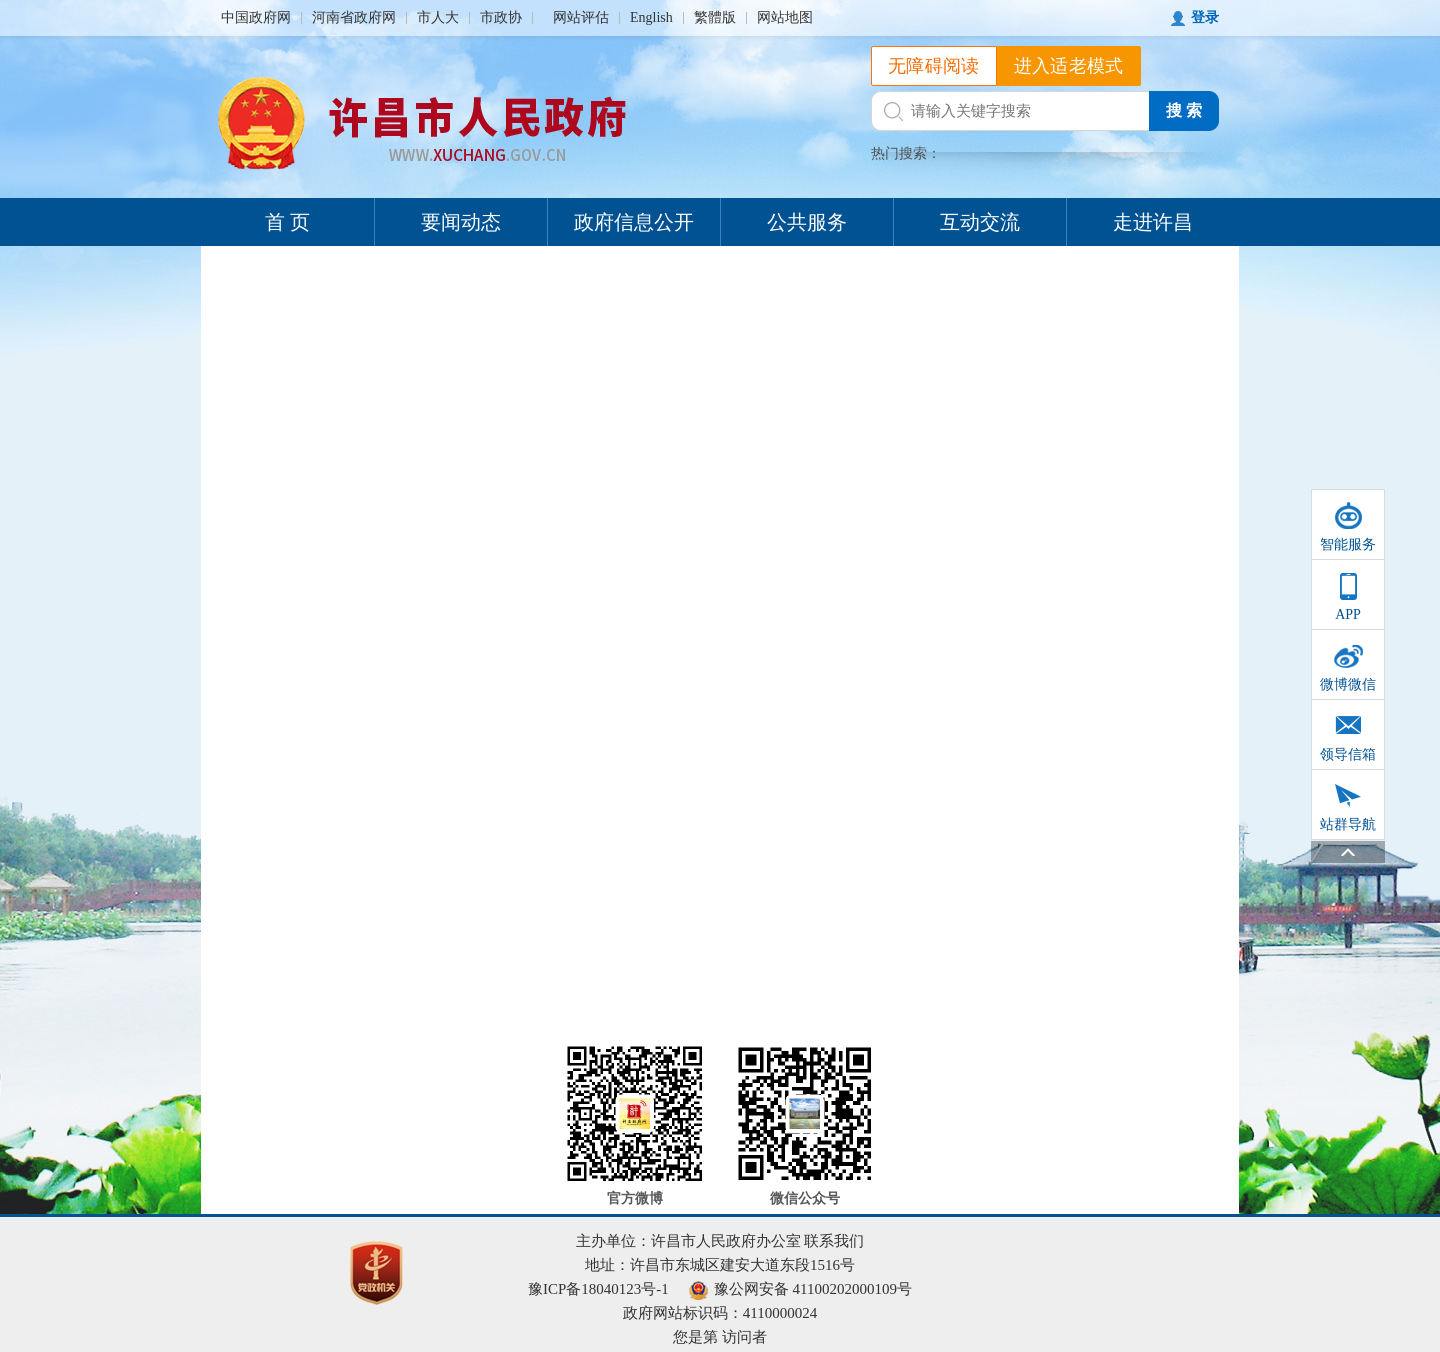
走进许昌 (1153, 222)
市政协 (501, 17)
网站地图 (785, 17)
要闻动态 (461, 222)
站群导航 (1348, 824)
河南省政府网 (354, 17)
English (651, 17)
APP (1348, 614)
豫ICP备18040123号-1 (598, 1289)
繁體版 (715, 17)
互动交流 (980, 222)
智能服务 (1348, 544)
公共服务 (807, 222)
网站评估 (581, 17)
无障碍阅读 (934, 66)
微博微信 (1348, 684)
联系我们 (834, 1241)
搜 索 (1184, 110)
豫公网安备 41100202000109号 (800, 1289)
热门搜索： (906, 153)
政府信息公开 (634, 222)
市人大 (438, 17)
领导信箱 (1348, 754)
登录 (1205, 17)
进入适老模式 (1069, 66)
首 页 (287, 222)
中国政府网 (256, 17)
